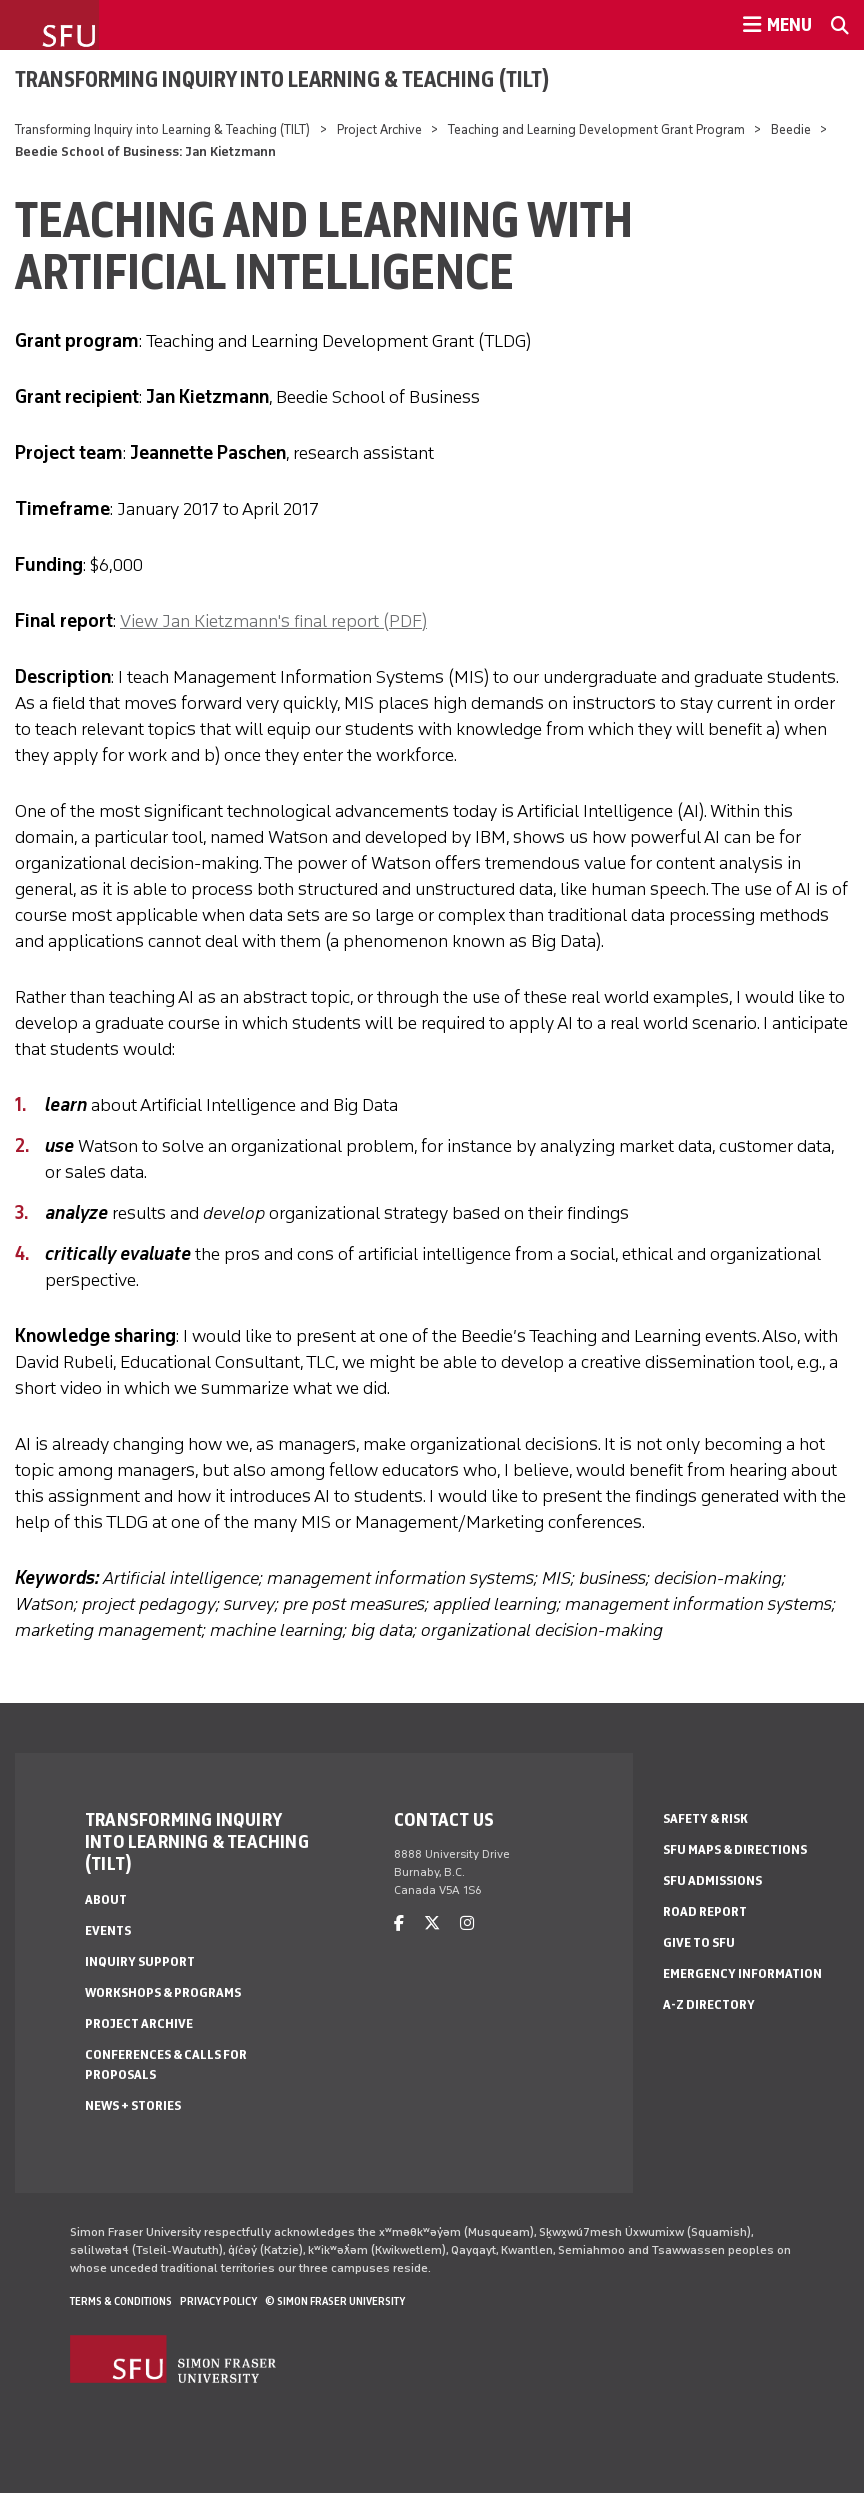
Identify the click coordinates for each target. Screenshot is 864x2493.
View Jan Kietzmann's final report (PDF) (273, 621)
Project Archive (379, 129)
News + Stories (133, 2105)
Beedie (791, 129)
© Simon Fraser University (335, 2301)
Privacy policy (218, 2301)
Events (108, 1930)
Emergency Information (742, 1973)
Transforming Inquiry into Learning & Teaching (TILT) (282, 79)
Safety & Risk (705, 1818)
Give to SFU (699, 1942)
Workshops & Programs (163, 1992)
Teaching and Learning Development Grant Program (596, 129)
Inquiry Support (140, 1961)
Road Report (705, 1911)
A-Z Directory (709, 2004)
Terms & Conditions (121, 2301)
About (106, 1899)
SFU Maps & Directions (735, 1849)
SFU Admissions (712, 1880)
